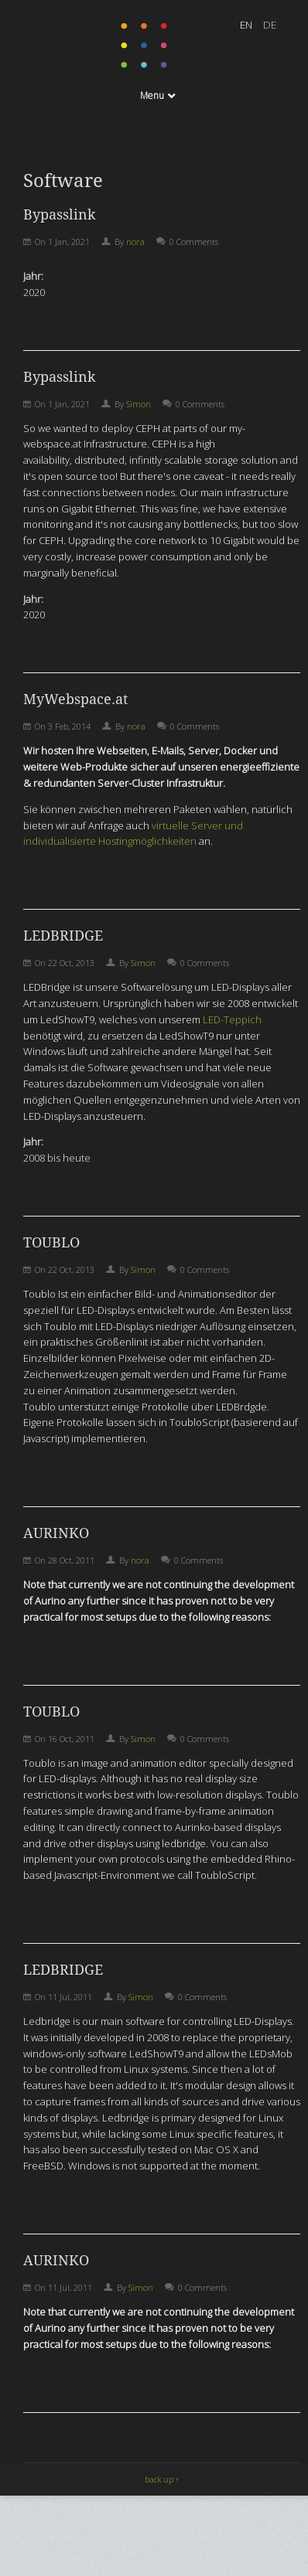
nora (135, 241)
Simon (138, 404)
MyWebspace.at (75, 699)
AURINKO (56, 1533)
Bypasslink (59, 214)
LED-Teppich (232, 1019)
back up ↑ (162, 2479)
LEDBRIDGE (63, 935)
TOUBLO (51, 1242)
